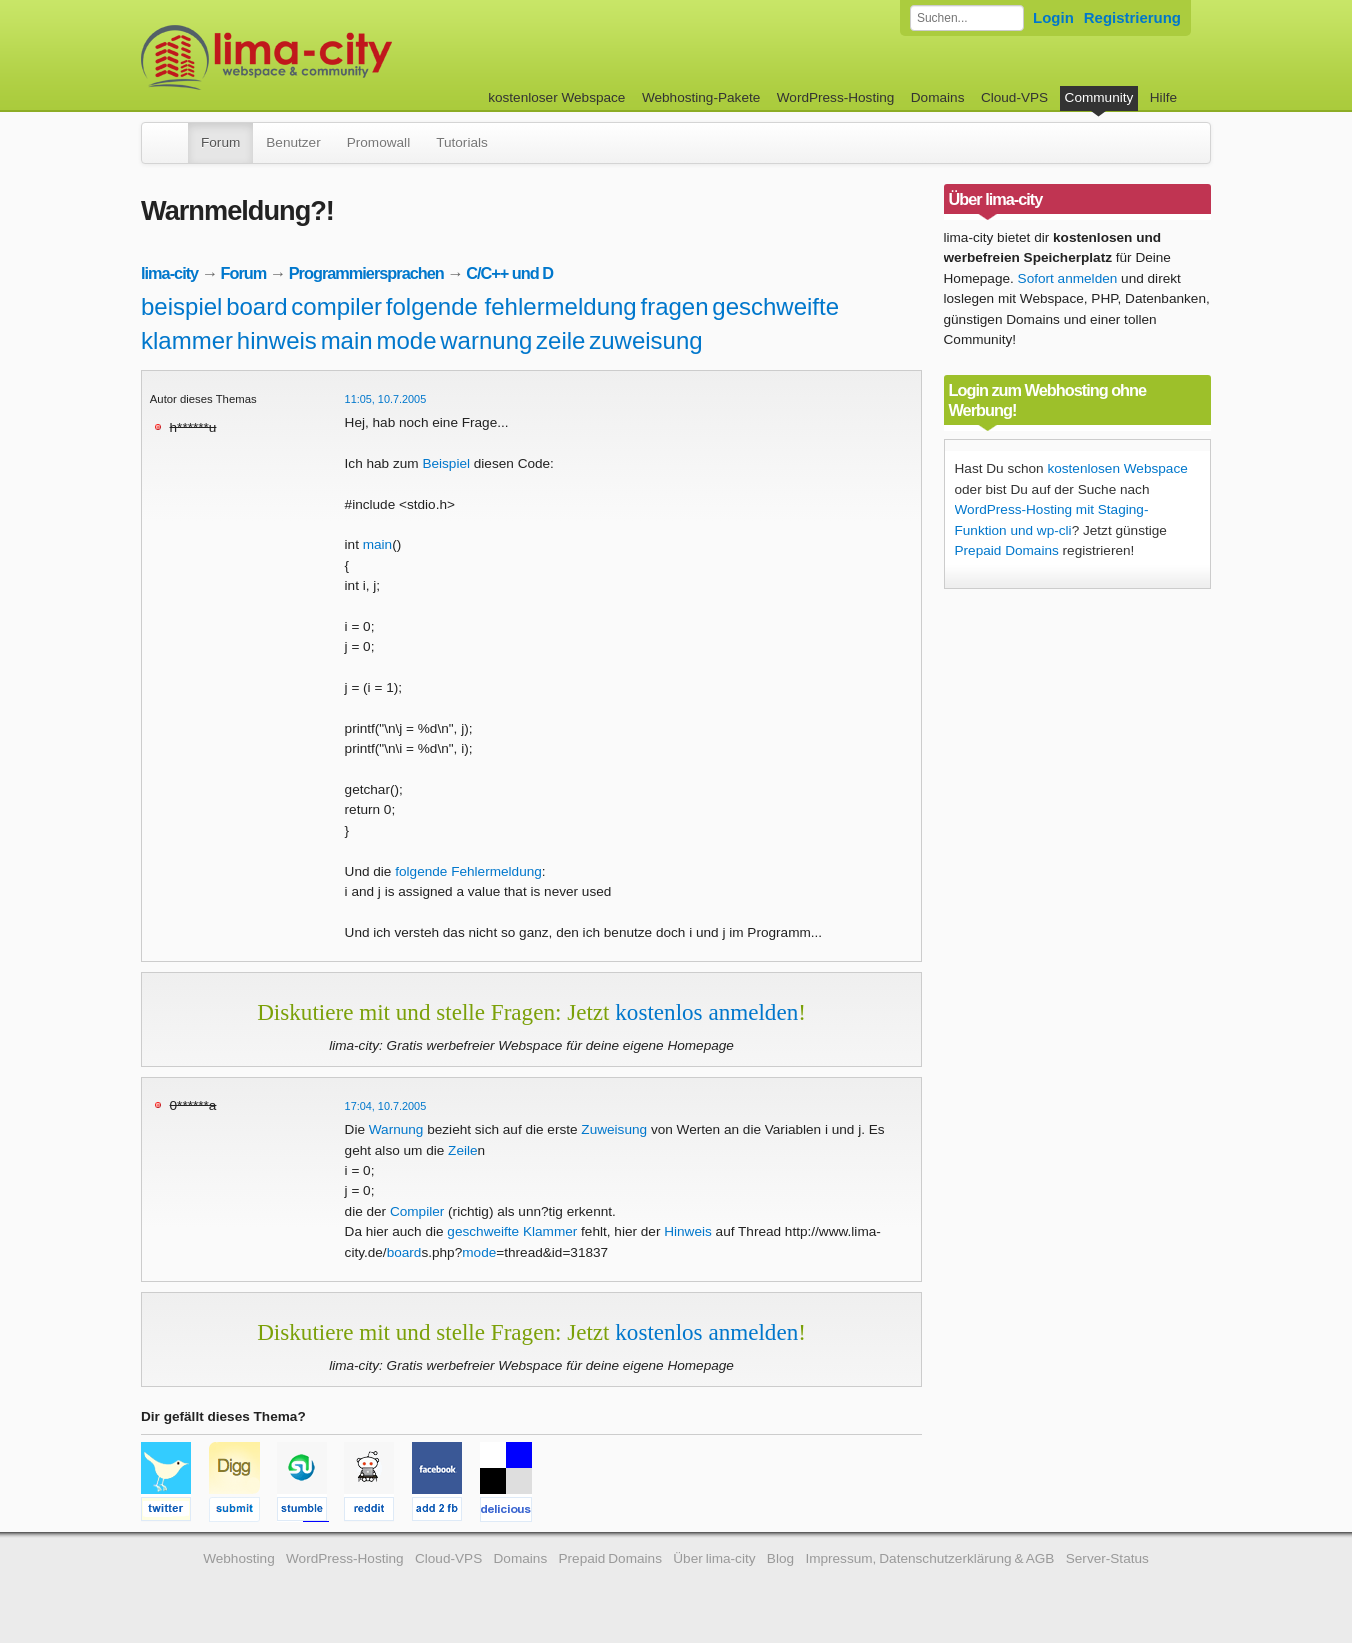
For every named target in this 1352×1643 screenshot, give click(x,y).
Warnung (396, 1129)
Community (1099, 97)
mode (406, 340)
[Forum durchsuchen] (967, 18)
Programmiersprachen (366, 273)
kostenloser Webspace (556, 97)
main (347, 340)
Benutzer (293, 142)
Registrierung (1132, 17)
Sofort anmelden (1068, 278)
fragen (674, 306)
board (256, 306)
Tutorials (462, 142)
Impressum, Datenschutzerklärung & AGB (929, 1558)
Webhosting (239, 1558)
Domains (938, 97)
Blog (780, 1558)
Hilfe (1163, 97)
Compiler (417, 1211)
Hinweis (688, 1231)
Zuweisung (614, 1129)
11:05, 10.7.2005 (386, 399)
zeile (560, 340)
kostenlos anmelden (706, 1012)
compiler (336, 306)
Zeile (462, 1150)
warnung (486, 340)
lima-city (169, 273)
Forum (220, 142)
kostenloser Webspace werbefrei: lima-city (341, 57)
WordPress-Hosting (836, 97)
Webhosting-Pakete (701, 97)
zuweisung (645, 340)
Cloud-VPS (1014, 97)
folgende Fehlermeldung (468, 871)
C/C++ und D (509, 273)
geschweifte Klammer (512, 1231)
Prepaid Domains (1007, 550)
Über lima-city (714, 1558)
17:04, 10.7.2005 (386, 1106)
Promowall (378, 142)
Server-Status (1107, 1558)
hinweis (277, 340)
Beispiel (446, 463)
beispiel (181, 306)
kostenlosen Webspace (1117, 468)
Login (1053, 17)
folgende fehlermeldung (511, 306)
